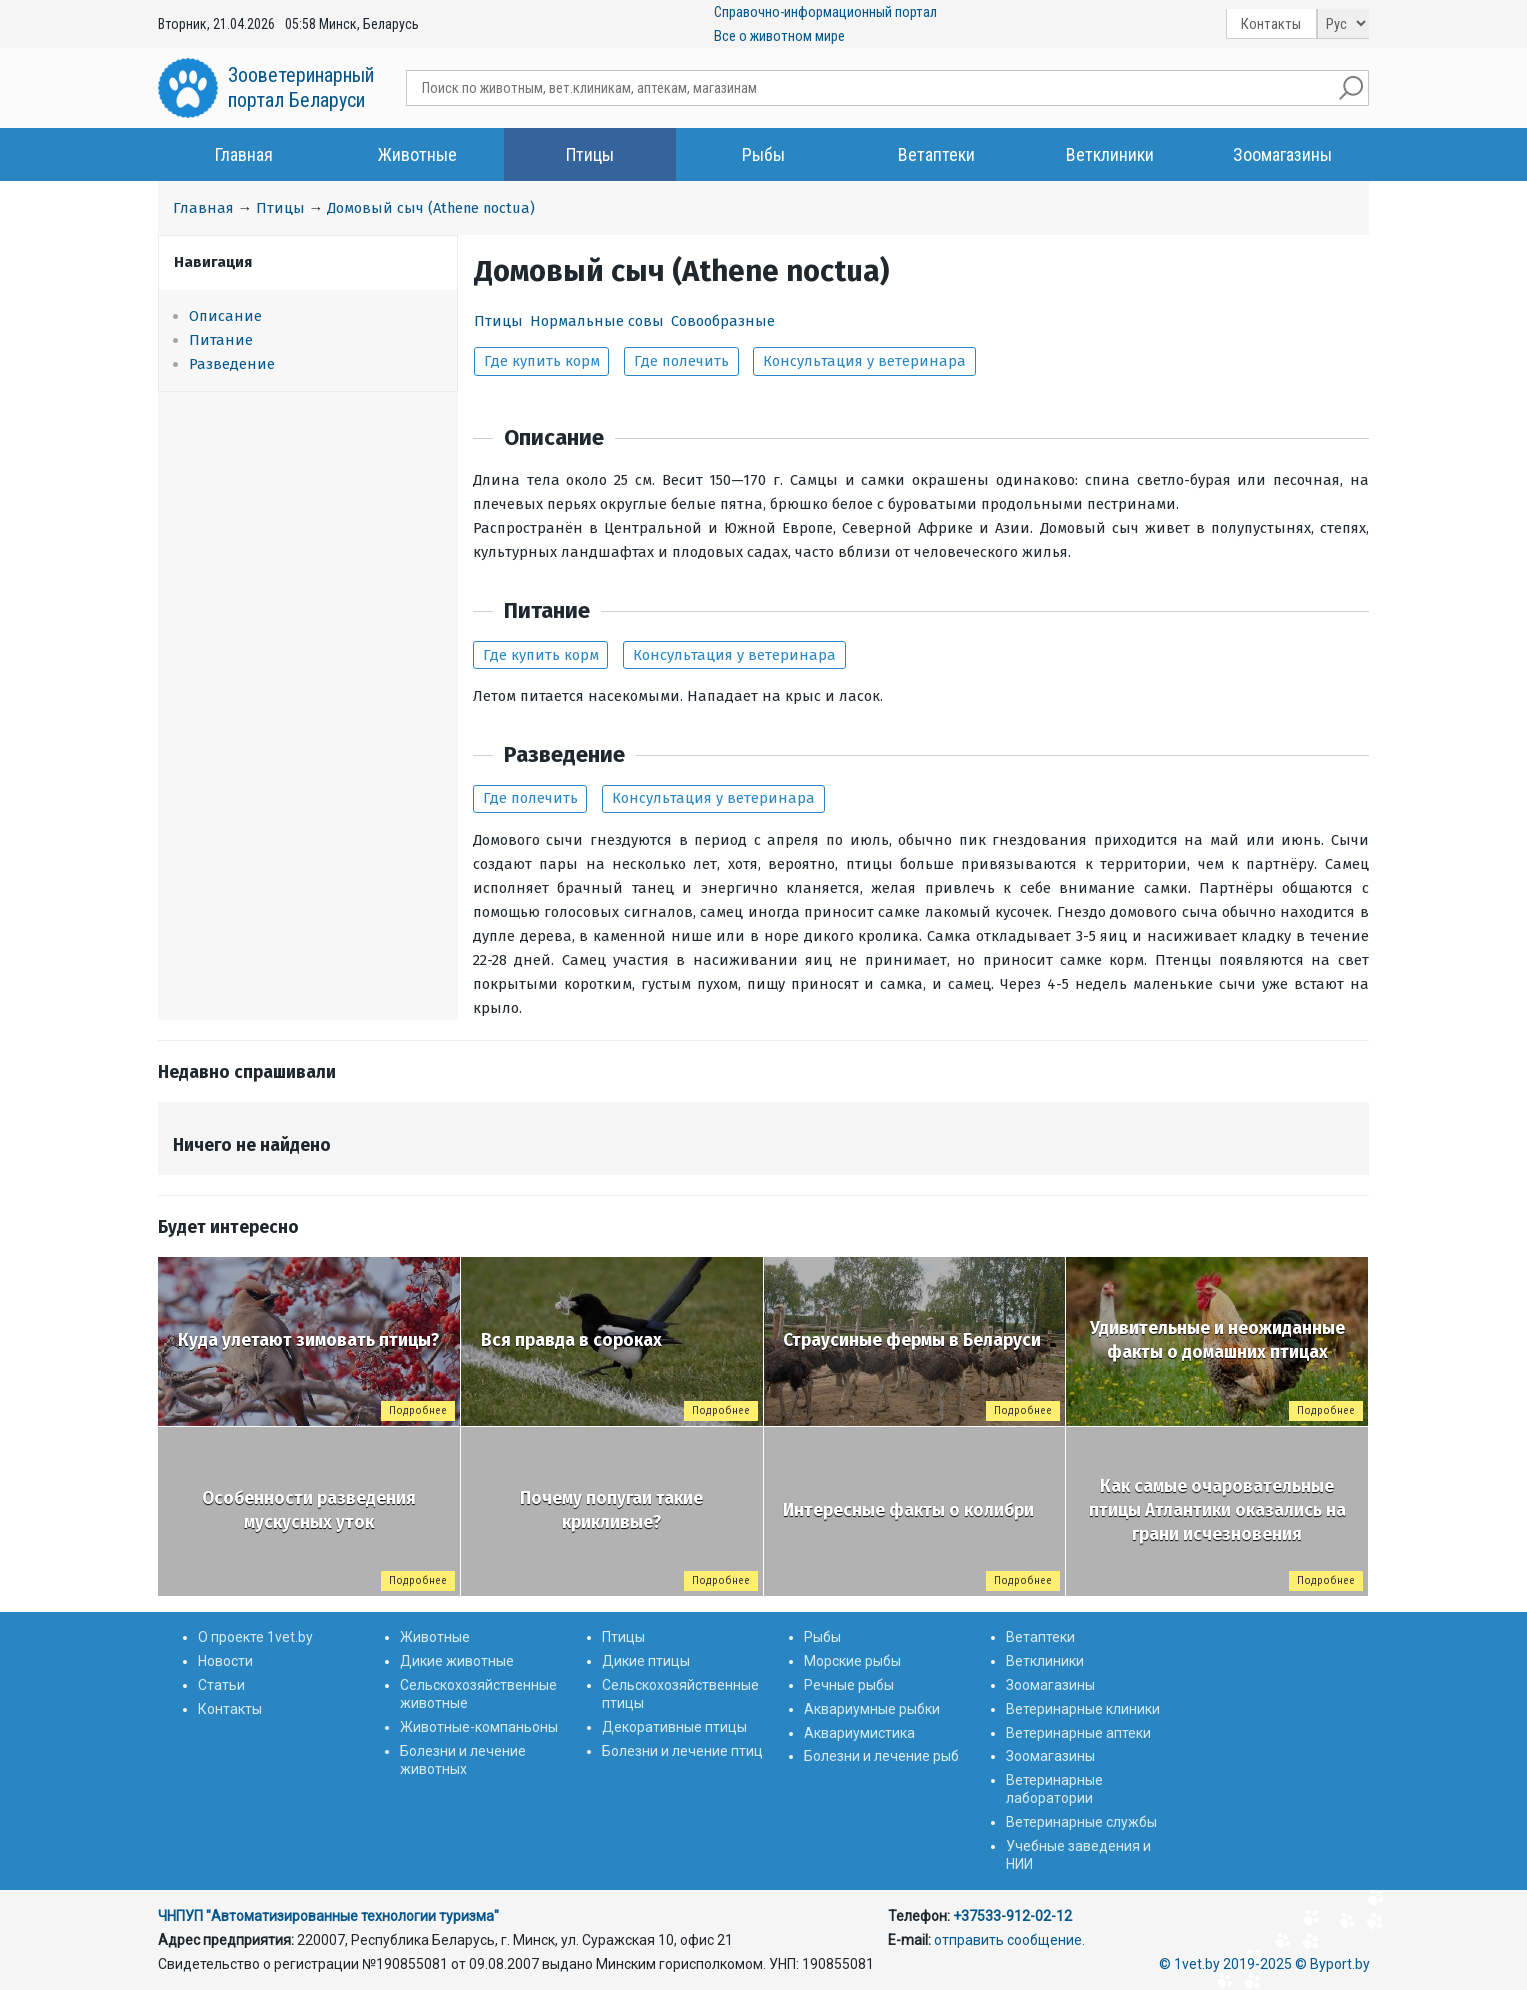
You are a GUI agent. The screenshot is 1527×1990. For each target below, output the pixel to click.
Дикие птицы (646, 1661)
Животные (417, 154)
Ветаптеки (936, 154)
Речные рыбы (849, 1685)
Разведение (232, 364)
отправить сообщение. (1009, 1940)
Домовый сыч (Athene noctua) (431, 208)
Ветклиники (1110, 154)
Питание (221, 340)
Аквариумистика (859, 1733)
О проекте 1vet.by (255, 1637)
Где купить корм (542, 361)
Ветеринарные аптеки (1078, 1733)
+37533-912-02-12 (1012, 1916)
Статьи (221, 1685)
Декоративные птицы (674, 1727)
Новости (225, 1661)
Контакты (1271, 24)
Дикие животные (457, 1661)
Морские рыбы (852, 1661)
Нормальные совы (597, 321)
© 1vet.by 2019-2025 (1225, 1964)
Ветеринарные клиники (1083, 1709)
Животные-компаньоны (479, 1727)
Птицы (590, 154)
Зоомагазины (1282, 154)
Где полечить (681, 361)
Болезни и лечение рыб (881, 1756)
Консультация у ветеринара (864, 361)
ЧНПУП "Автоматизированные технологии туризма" (328, 1916)
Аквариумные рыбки (872, 1709)
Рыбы (763, 154)
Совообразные (723, 321)
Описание (225, 316)
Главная (244, 154)
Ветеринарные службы (1081, 1822)
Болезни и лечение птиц (682, 1751)
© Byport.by (1332, 1964)
